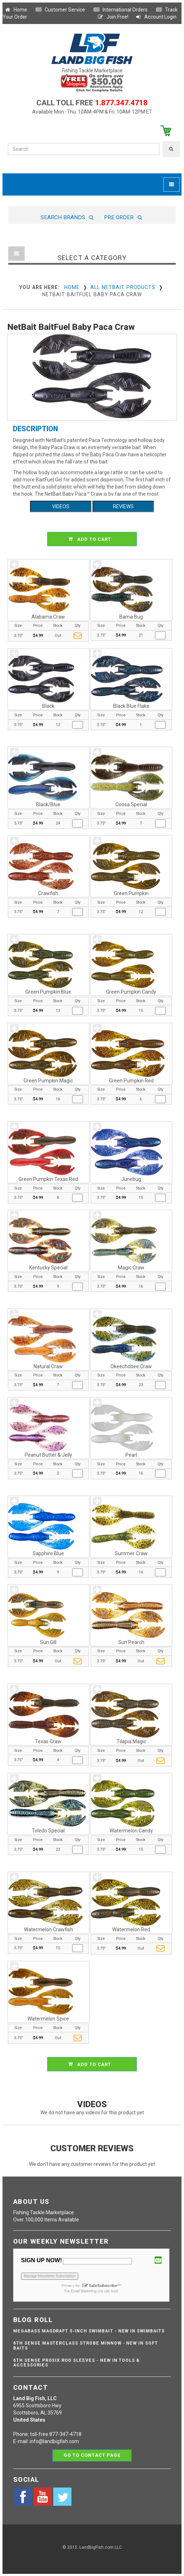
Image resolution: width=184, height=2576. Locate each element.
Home (15, 10)
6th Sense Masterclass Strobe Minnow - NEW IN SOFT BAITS (85, 2345)
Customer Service (60, 10)
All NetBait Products (122, 287)
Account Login (155, 17)
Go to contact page (92, 2455)
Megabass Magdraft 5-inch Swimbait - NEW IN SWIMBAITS (89, 2331)
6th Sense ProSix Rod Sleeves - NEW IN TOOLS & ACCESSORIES (76, 2363)
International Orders (120, 10)
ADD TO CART (93, 539)
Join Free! (112, 17)
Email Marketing (83, 2291)
